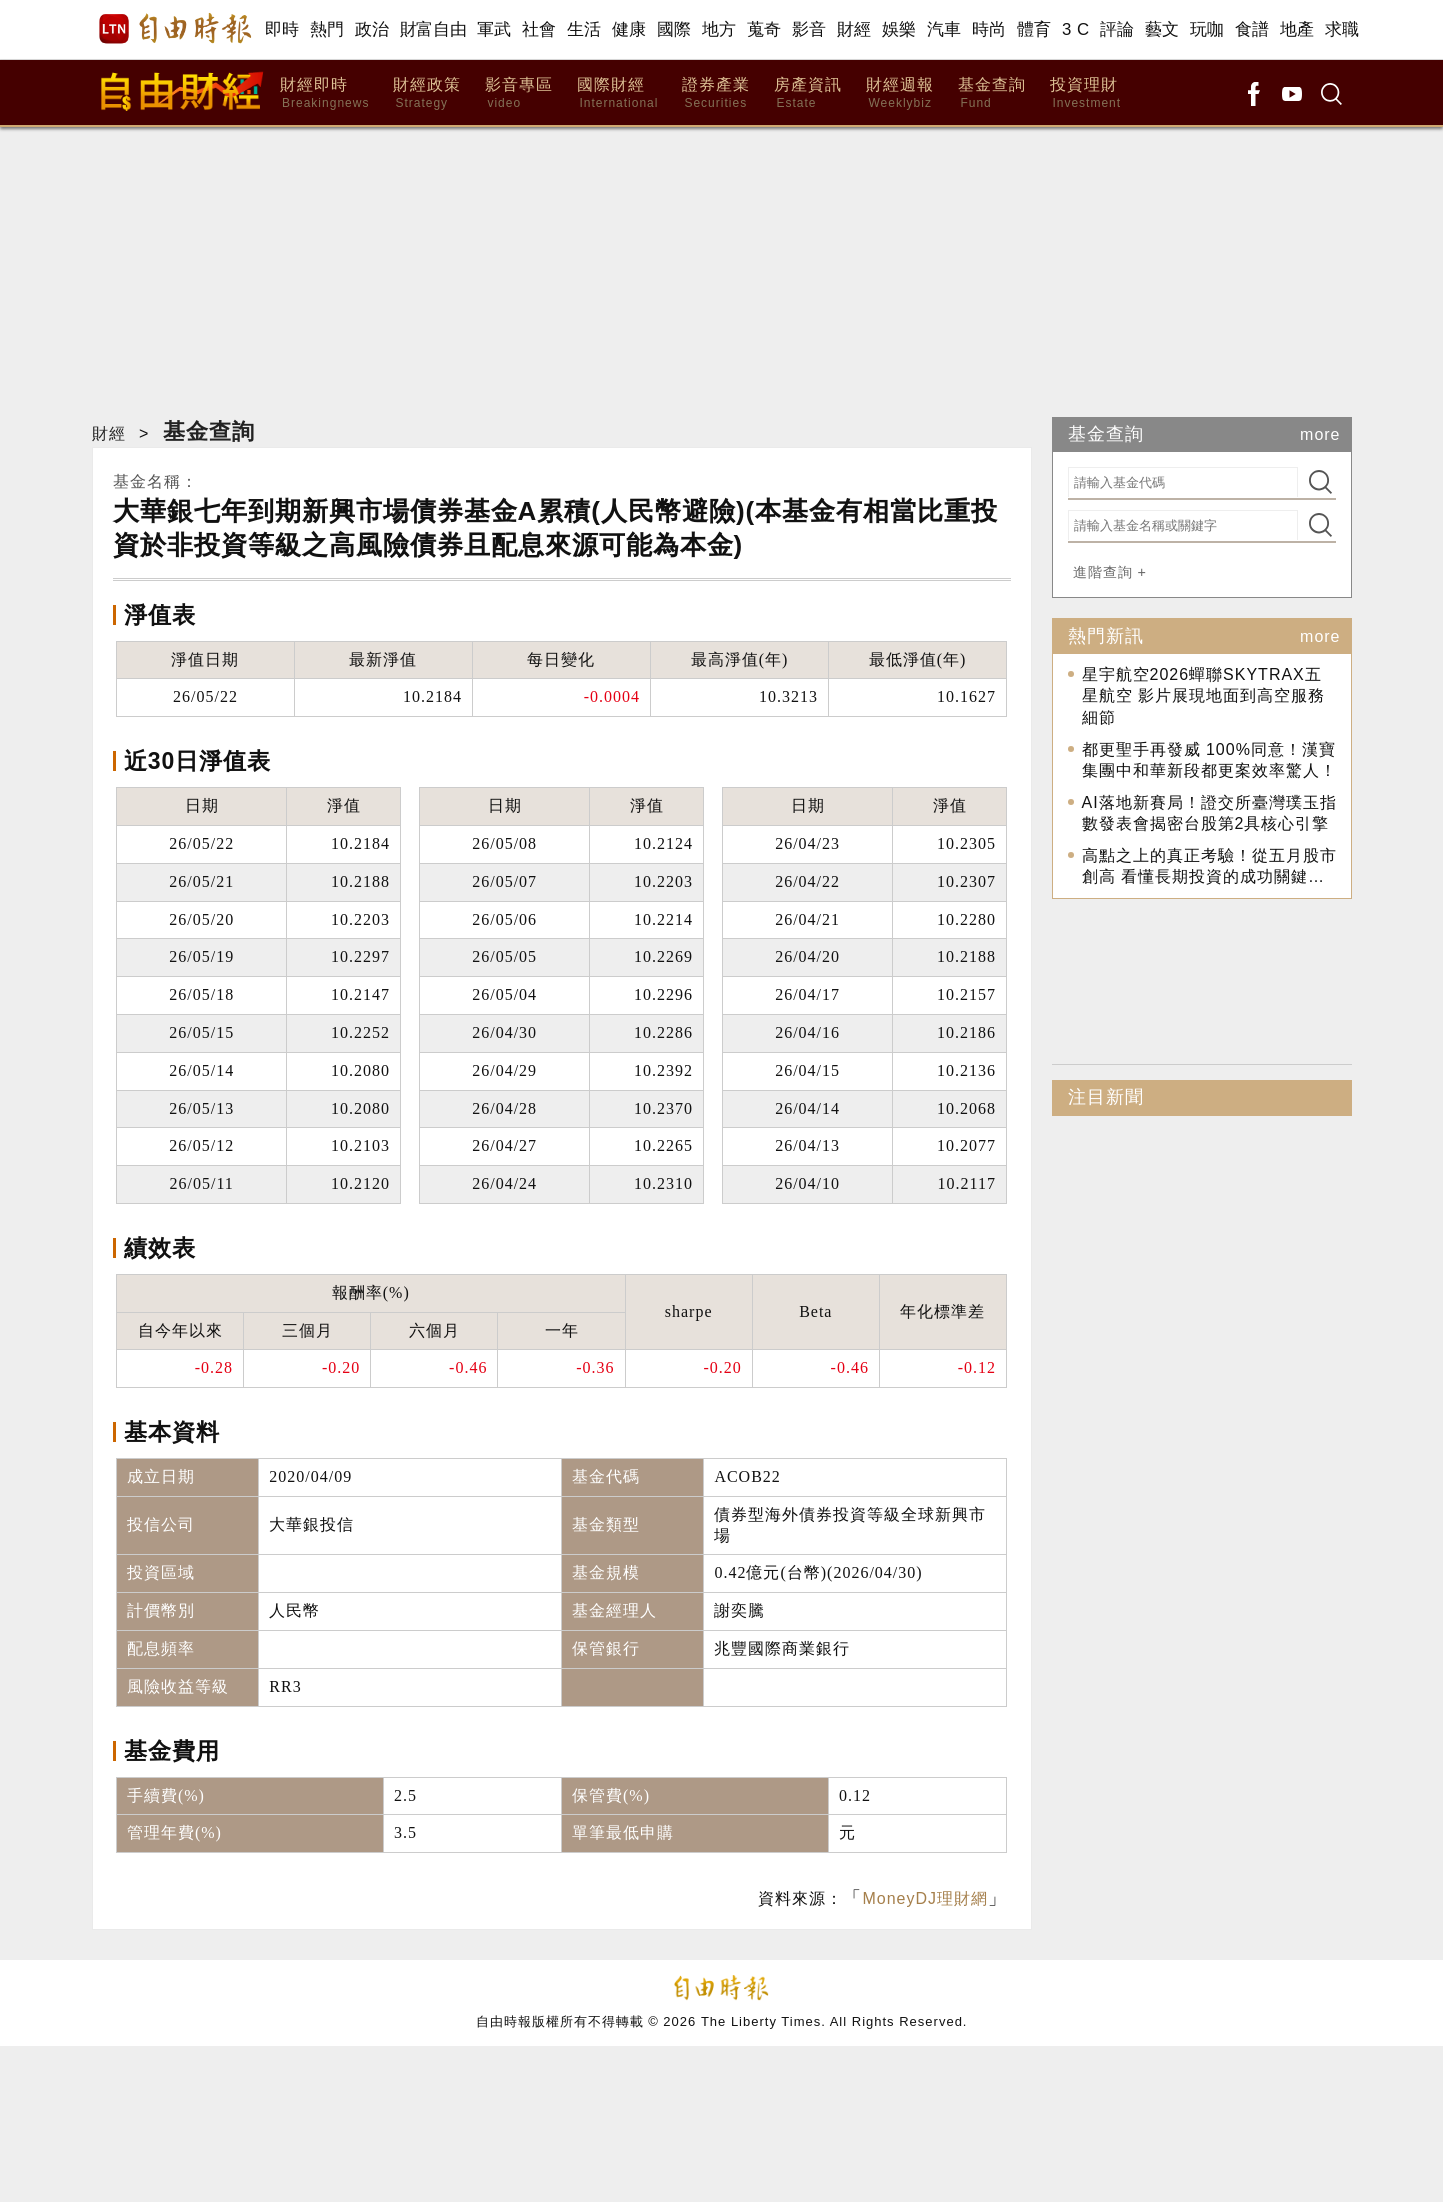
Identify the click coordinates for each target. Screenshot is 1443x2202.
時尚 (989, 29)
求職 (1342, 29)
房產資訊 (808, 93)
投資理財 (1085, 93)
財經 (854, 29)
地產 (1297, 29)
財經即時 (324, 93)
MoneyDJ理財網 (925, 1898)
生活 (584, 29)
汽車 (944, 29)
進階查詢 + (1110, 572)
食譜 (1252, 29)
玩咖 (1207, 29)
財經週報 (900, 93)
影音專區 (519, 93)
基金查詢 (992, 93)
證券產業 (716, 93)
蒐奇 (764, 29)
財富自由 (433, 29)
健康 (629, 29)
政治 (372, 29)
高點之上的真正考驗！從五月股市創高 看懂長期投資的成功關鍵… (1209, 866)
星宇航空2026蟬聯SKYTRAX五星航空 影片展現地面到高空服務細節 (1203, 696)
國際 (674, 29)
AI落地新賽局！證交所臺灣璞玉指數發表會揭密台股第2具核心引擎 (1209, 813)
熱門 (327, 29)
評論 (1117, 29)
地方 (719, 29)
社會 (539, 29)
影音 (809, 29)
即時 (282, 29)
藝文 (1162, 29)
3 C (1076, 29)
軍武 (494, 29)
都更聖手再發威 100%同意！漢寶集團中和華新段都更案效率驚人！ (1209, 760)
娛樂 (899, 29)
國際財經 (617, 93)
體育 (1034, 29)
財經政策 (427, 93)
